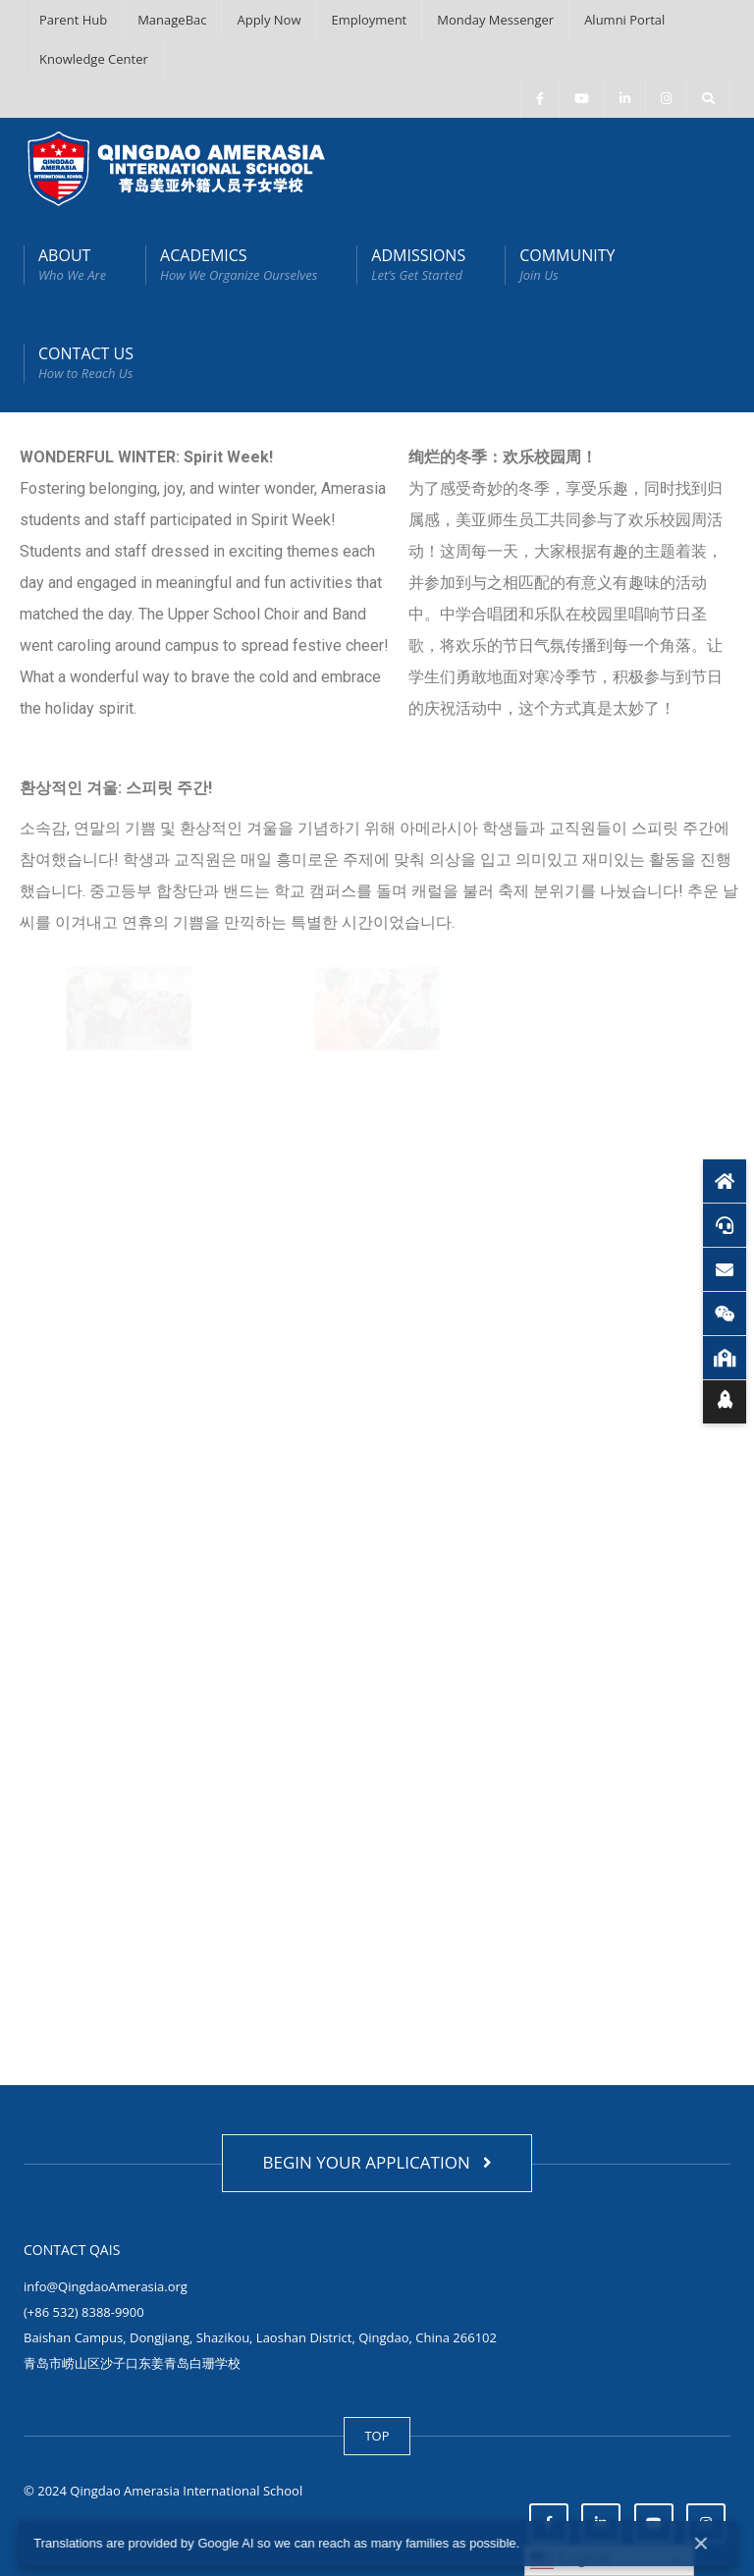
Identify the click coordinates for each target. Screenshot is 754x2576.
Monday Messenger (495, 19)
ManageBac (171, 19)
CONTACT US (86, 363)
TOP (376, 2435)
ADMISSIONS (418, 264)
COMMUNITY (567, 264)
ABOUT (72, 264)
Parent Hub (73, 19)
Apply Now (268, 19)
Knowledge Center (93, 59)
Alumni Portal (624, 19)
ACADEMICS (238, 264)
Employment (368, 19)
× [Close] (701, 2543)
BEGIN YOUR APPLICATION (376, 2162)
